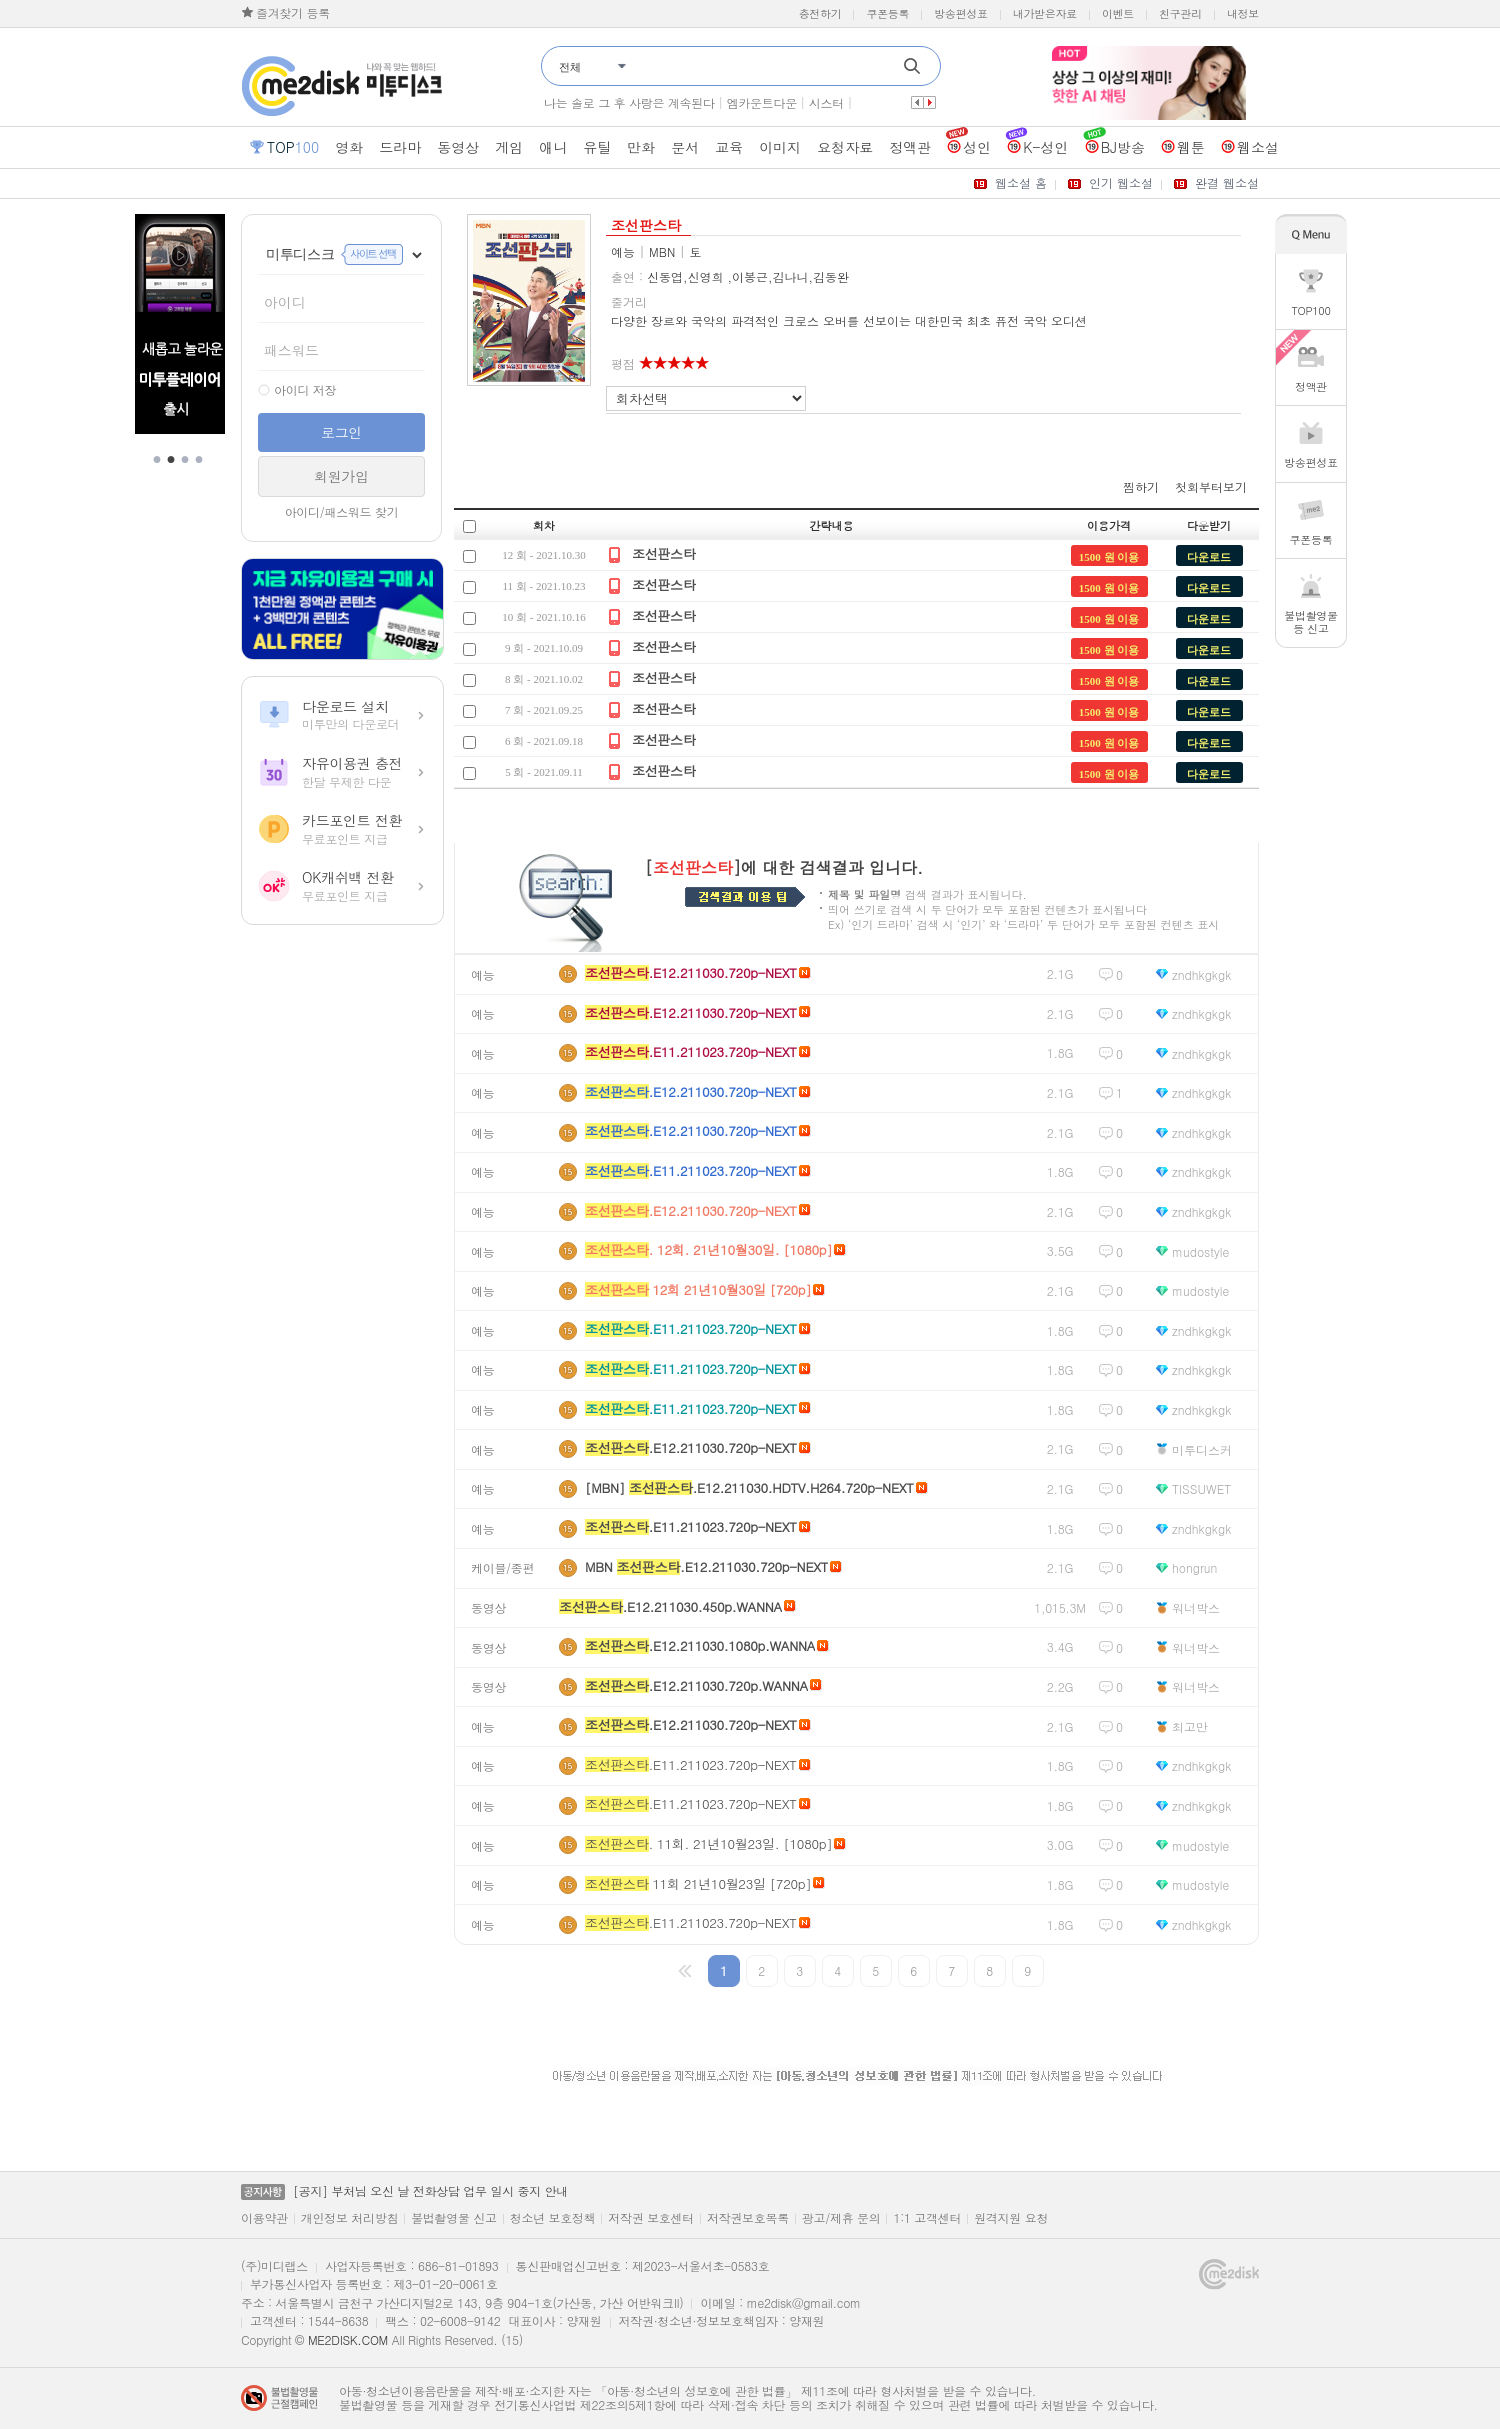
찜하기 (1141, 486)
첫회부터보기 (1211, 486)
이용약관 (264, 2218)
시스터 (826, 102)
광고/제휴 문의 (841, 2218)
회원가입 (341, 476)
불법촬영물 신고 (454, 2218)
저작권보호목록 (748, 2218)
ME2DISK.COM (348, 2339)
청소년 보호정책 (553, 2218)
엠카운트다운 (762, 102)
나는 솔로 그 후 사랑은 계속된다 (629, 102)
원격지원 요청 (1011, 2218)
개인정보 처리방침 (349, 2218)
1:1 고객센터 (927, 2218)
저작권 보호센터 (651, 2218)
